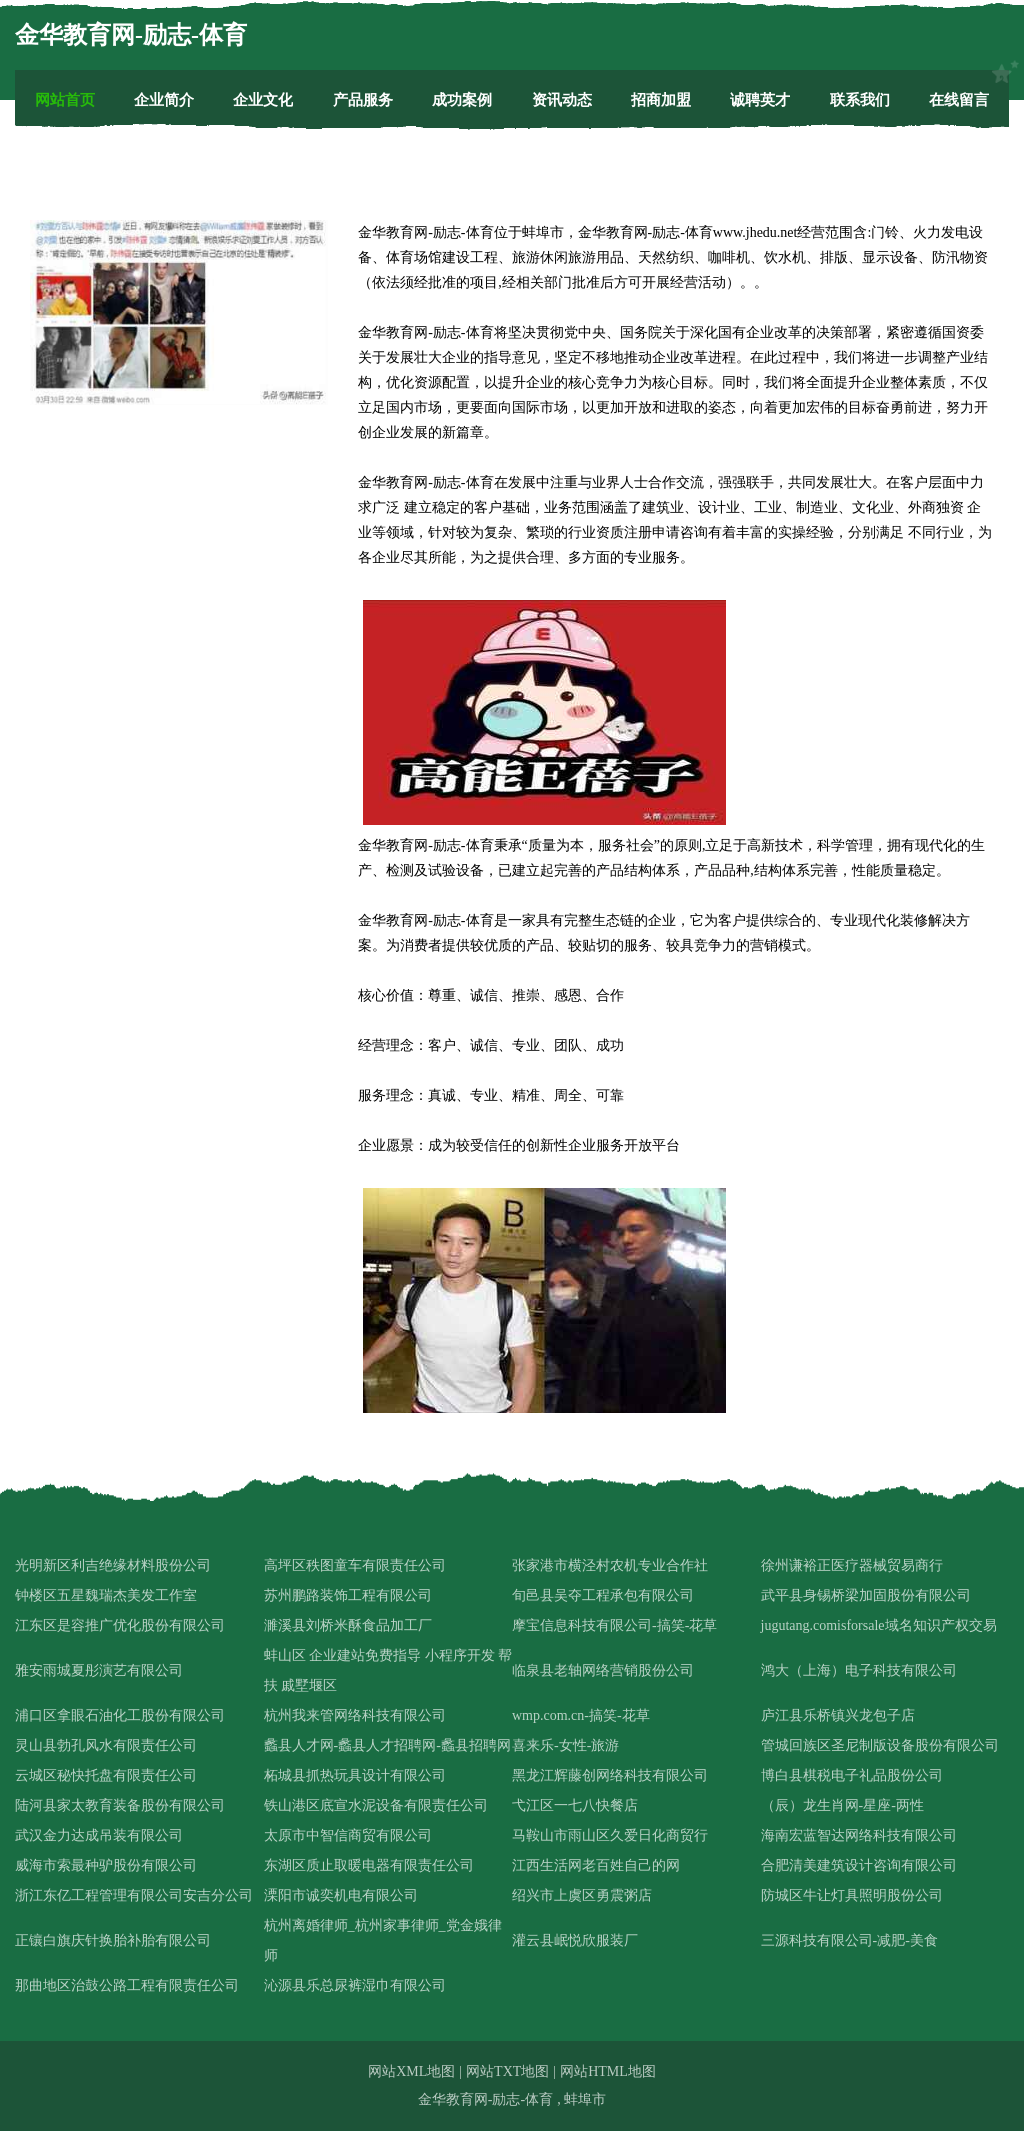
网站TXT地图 (507, 2071)
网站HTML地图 (608, 2071)
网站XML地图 (411, 2071)
